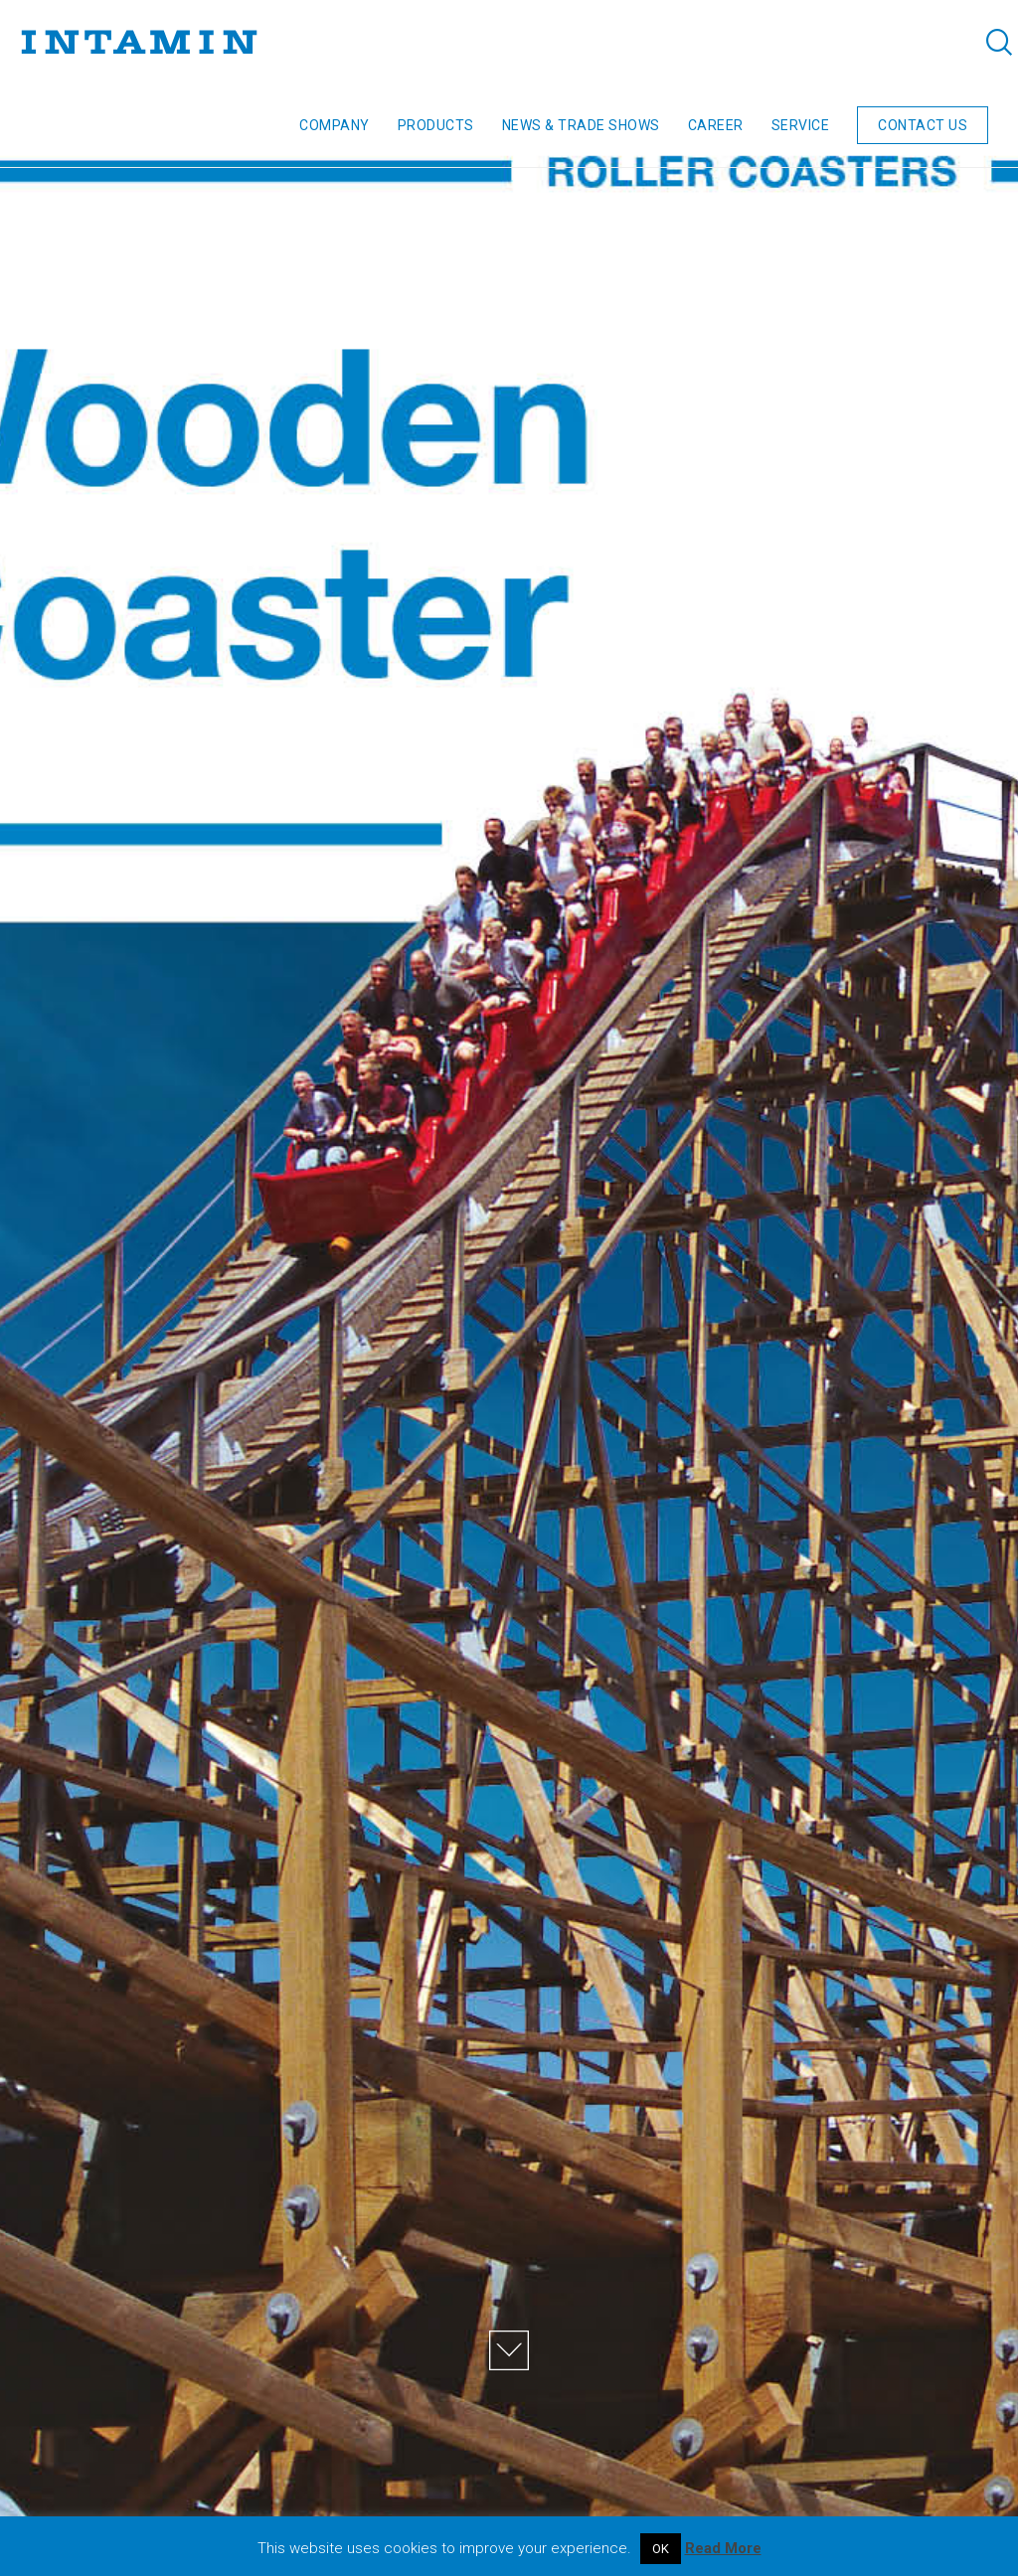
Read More (723, 2548)
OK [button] (660, 2548)
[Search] (985, 41)
